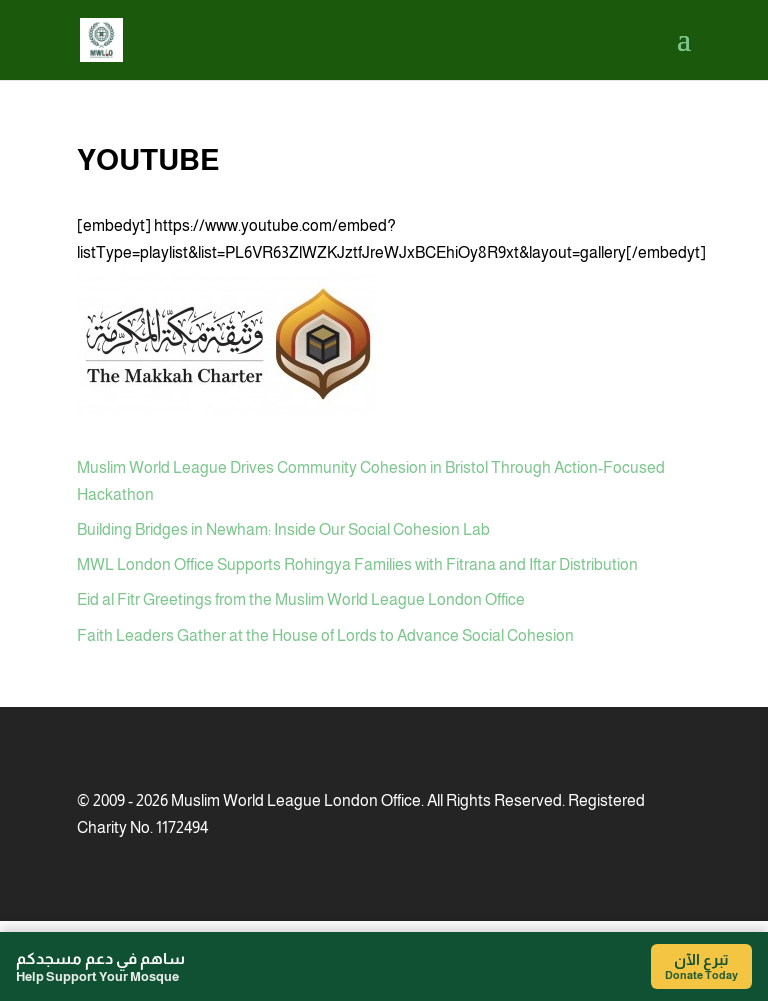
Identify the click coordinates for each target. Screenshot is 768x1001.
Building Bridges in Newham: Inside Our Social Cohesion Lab (283, 529)
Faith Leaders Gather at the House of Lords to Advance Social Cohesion (325, 635)
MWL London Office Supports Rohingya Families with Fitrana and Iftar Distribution (357, 564)
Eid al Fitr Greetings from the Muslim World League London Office (301, 599)
